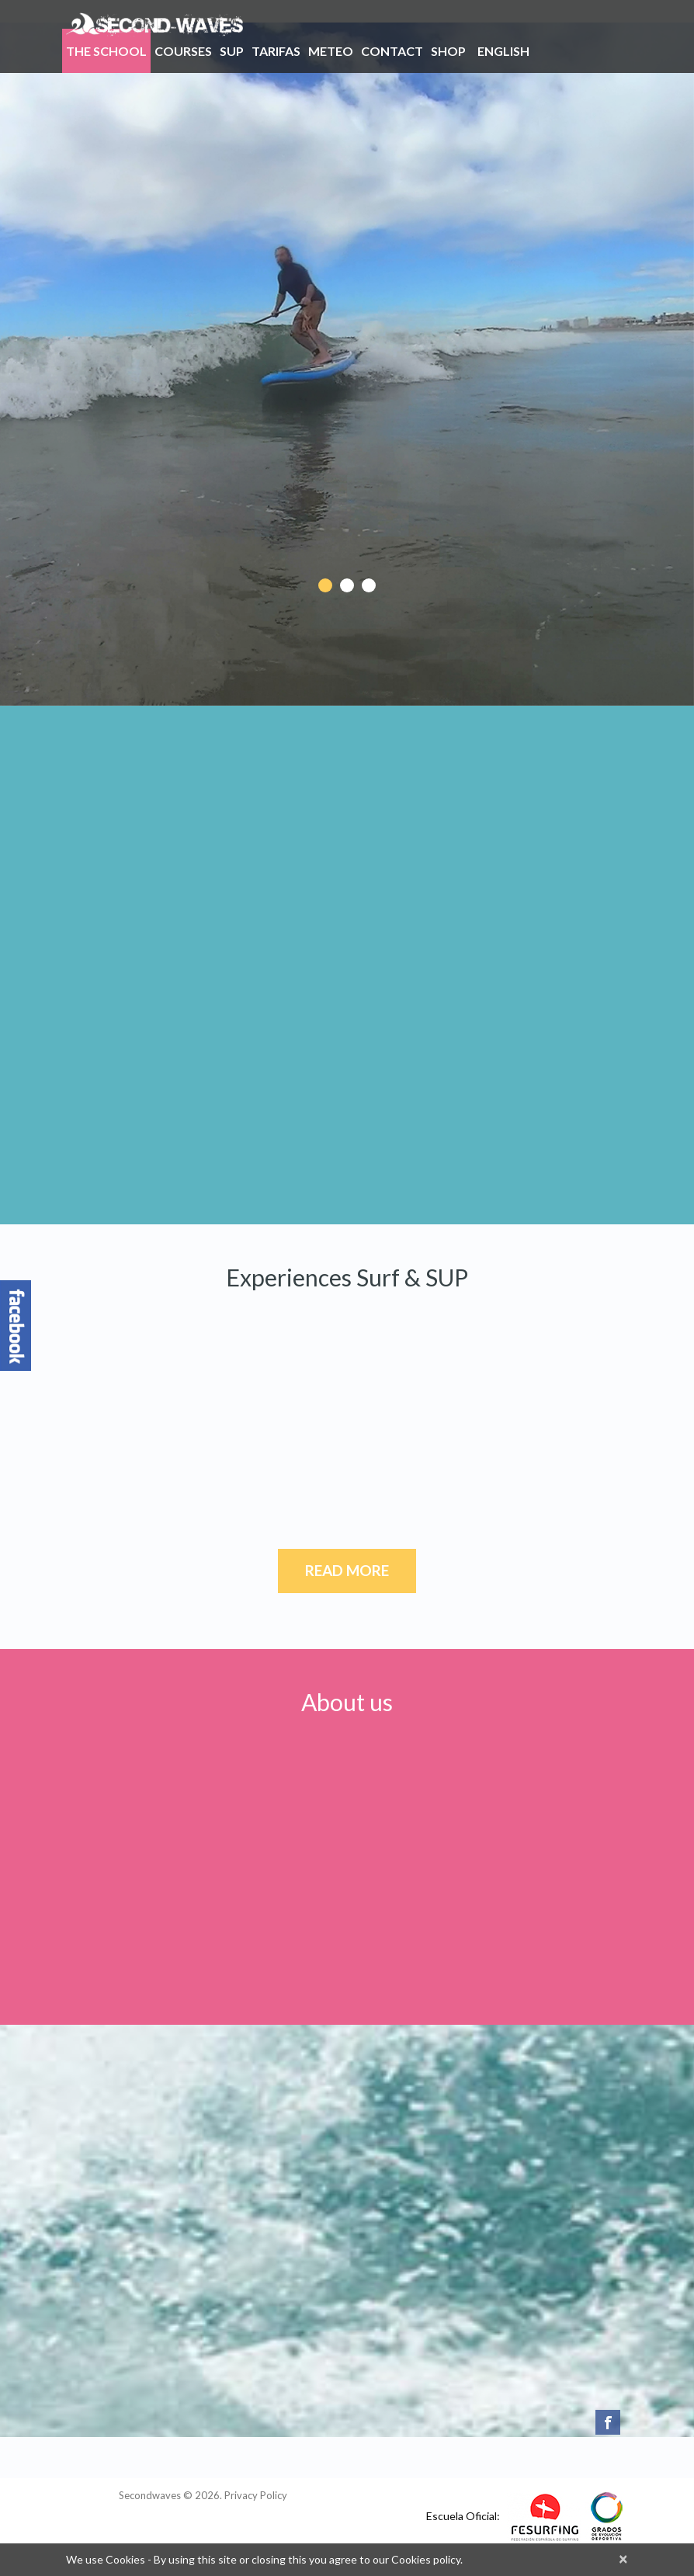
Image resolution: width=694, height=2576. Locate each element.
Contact (392, 50)
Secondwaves (150, 2495)
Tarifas (276, 54)
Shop (448, 50)
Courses (183, 50)
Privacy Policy (255, 2495)
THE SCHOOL (106, 54)
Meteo (330, 50)
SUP (232, 50)
